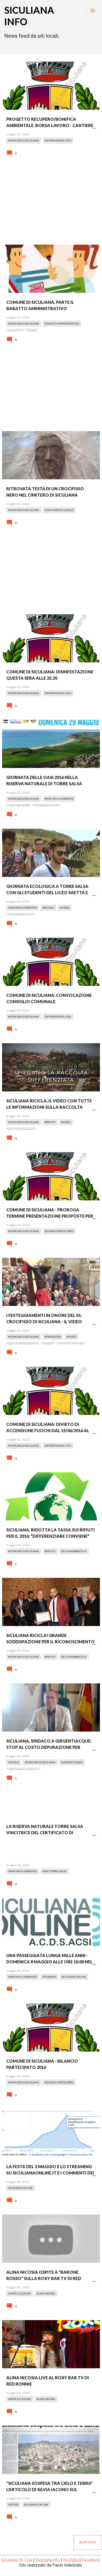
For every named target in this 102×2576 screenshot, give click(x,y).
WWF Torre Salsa (54, 1871)
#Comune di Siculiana (23, 140)
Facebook (91, 2560)
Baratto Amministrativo (62, 323)
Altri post (88, 2542)
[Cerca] (82, 10)
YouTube (70, 2560)
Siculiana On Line (74, 1976)
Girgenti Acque (72, 1762)
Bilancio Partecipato (59, 1231)
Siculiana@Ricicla (74, 1551)
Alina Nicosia (46, 2293)
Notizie (13, 2504)
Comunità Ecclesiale (59, 510)
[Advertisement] (51, 203)
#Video (64, 907)
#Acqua (13, 1762)
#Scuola (48, 907)
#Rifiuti (50, 1122)
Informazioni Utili (58, 140)
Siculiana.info (48, 2560)
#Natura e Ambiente (59, 798)
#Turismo (49, 1976)
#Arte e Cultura (19, 2293)
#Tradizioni (53, 1336)
